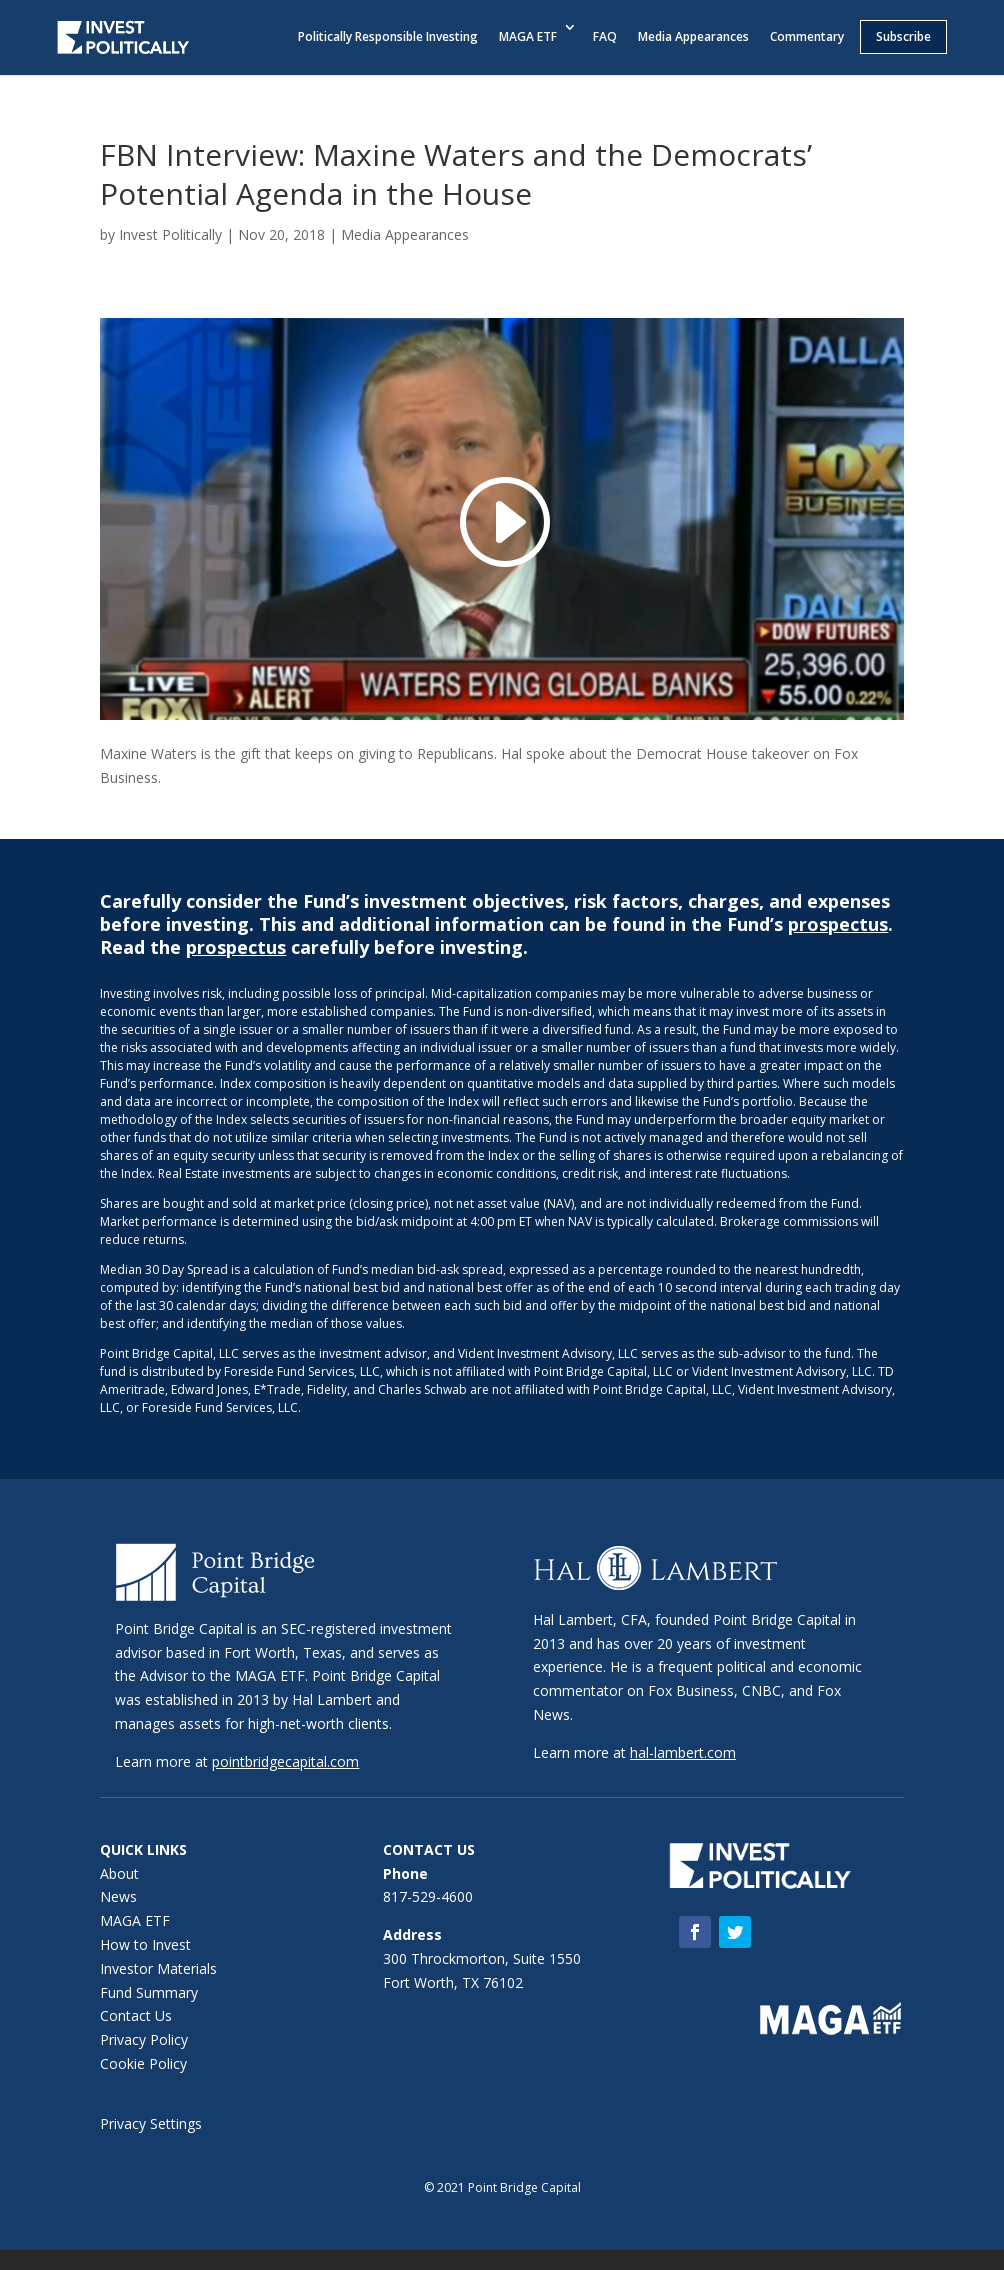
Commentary (807, 36)
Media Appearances (693, 36)
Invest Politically (170, 234)
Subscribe (903, 36)
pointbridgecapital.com (285, 1761)
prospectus (838, 924)
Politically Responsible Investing (388, 36)
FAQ (605, 36)
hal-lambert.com (683, 1752)
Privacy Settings (151, 2123)
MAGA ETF (528, 36)
